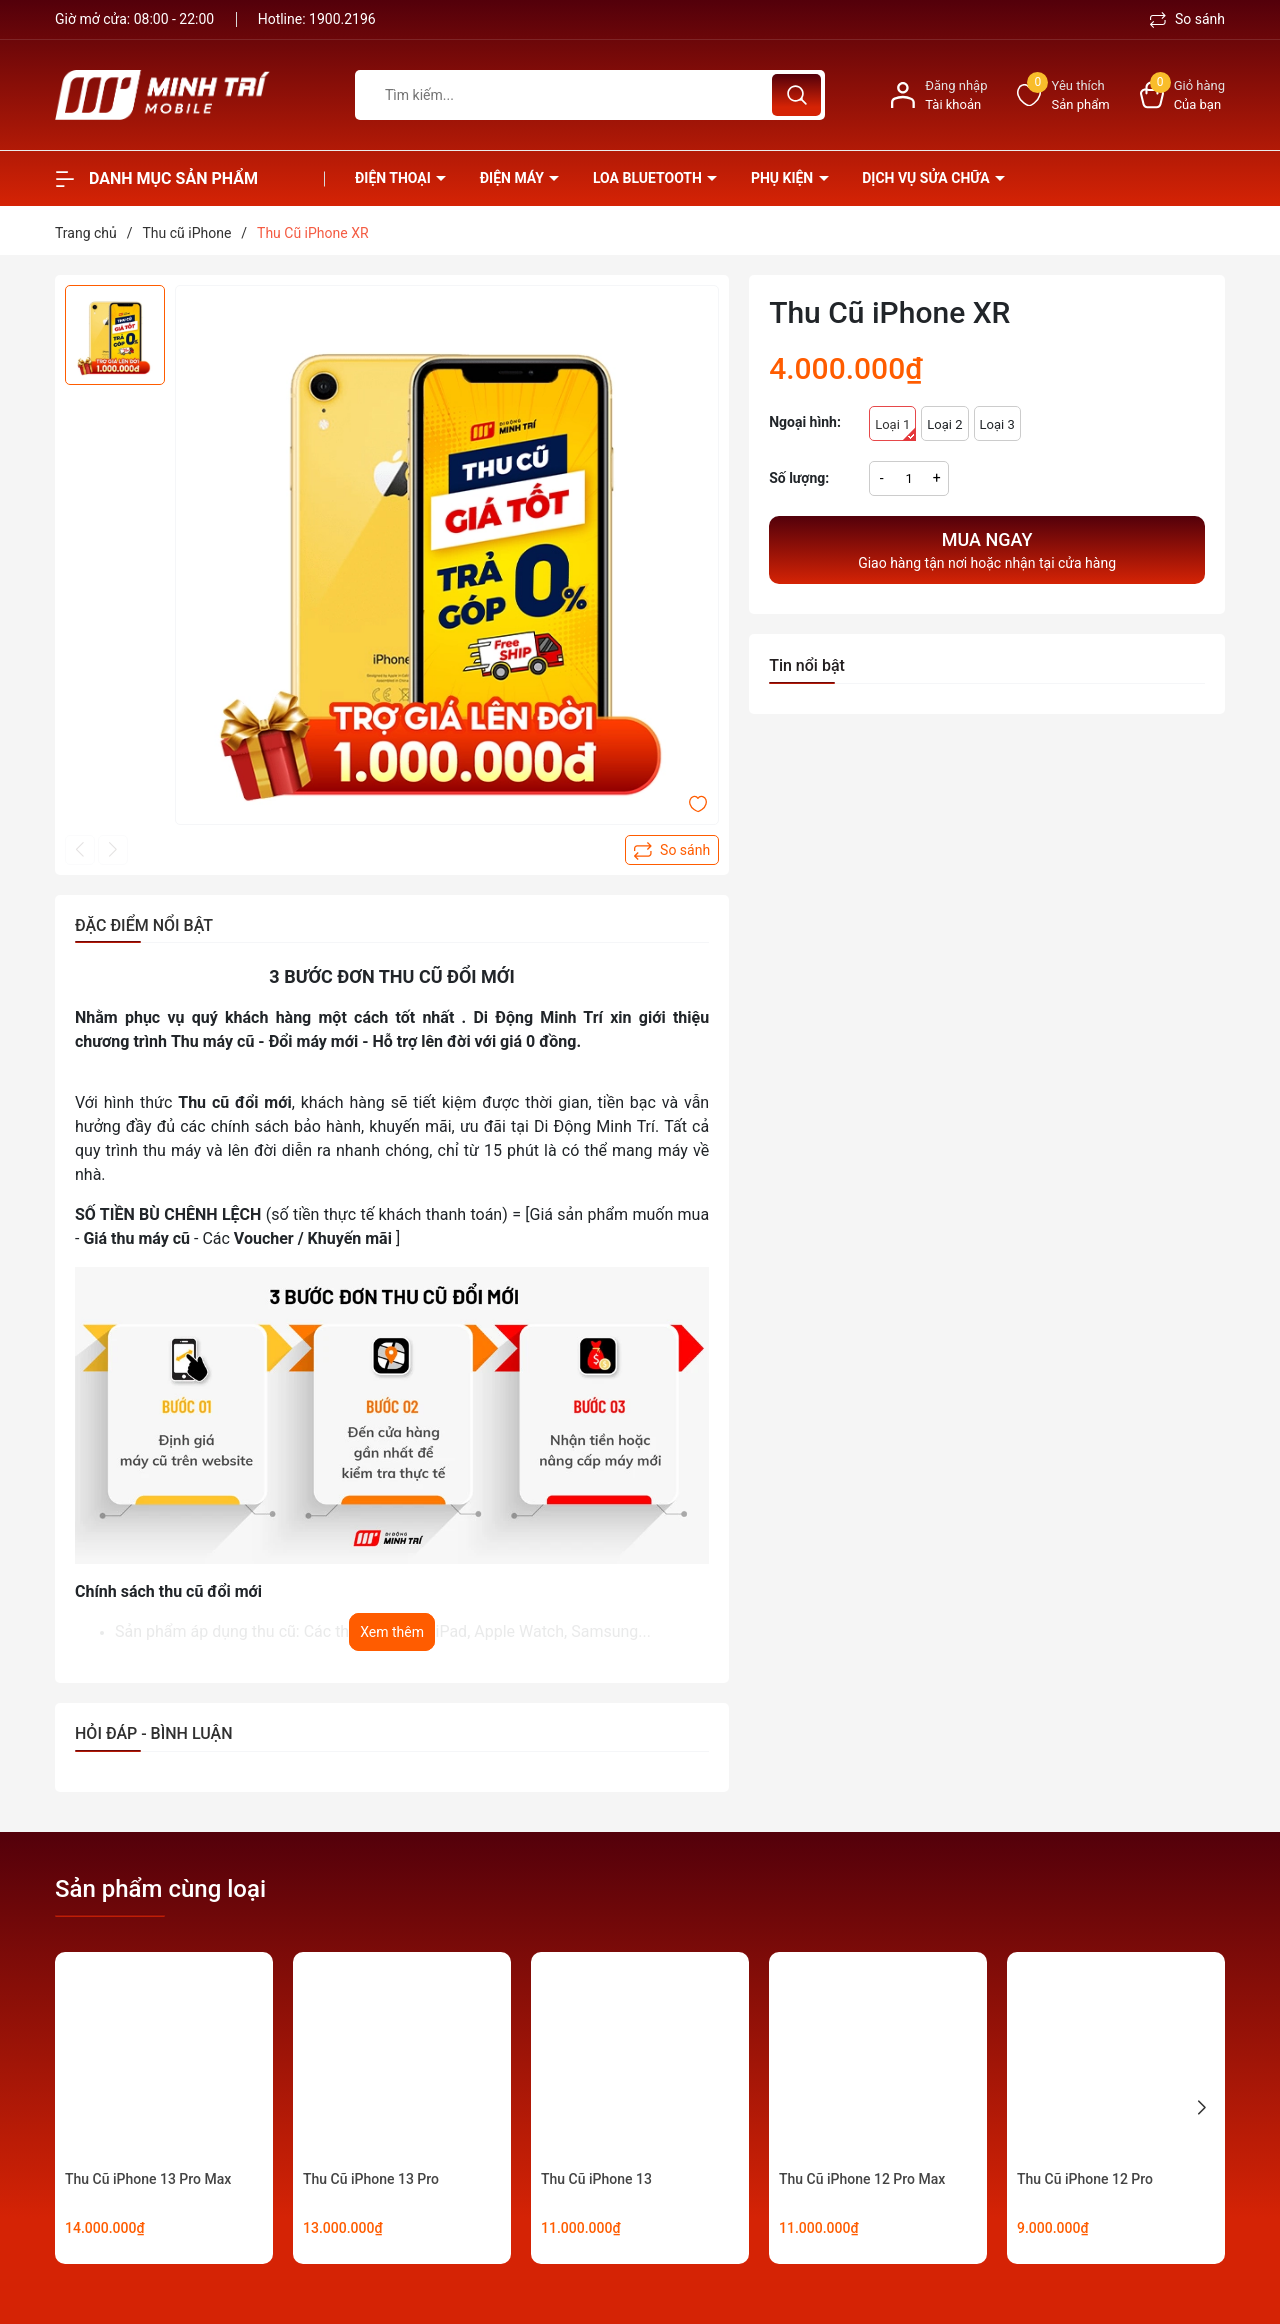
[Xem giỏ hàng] (1182, 95)
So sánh (1187, 19)
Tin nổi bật (807, 665)
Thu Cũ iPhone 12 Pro (1085, 2179)
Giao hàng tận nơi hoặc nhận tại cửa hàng (987, 548)
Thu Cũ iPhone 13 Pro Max (148, 2179)
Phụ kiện (784, 178)
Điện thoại (394, 178)
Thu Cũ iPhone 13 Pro (371, 2179)
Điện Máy (514, 178)
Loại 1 (895, 429)
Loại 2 (944, 424)
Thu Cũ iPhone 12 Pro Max (862, 2179)
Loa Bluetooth (649, 178)
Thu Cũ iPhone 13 (596, 2179)
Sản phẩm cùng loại (160, 1889)
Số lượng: (799, 478)
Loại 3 (997, 424)
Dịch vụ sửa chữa (927, 178)
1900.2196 (342, 19)
